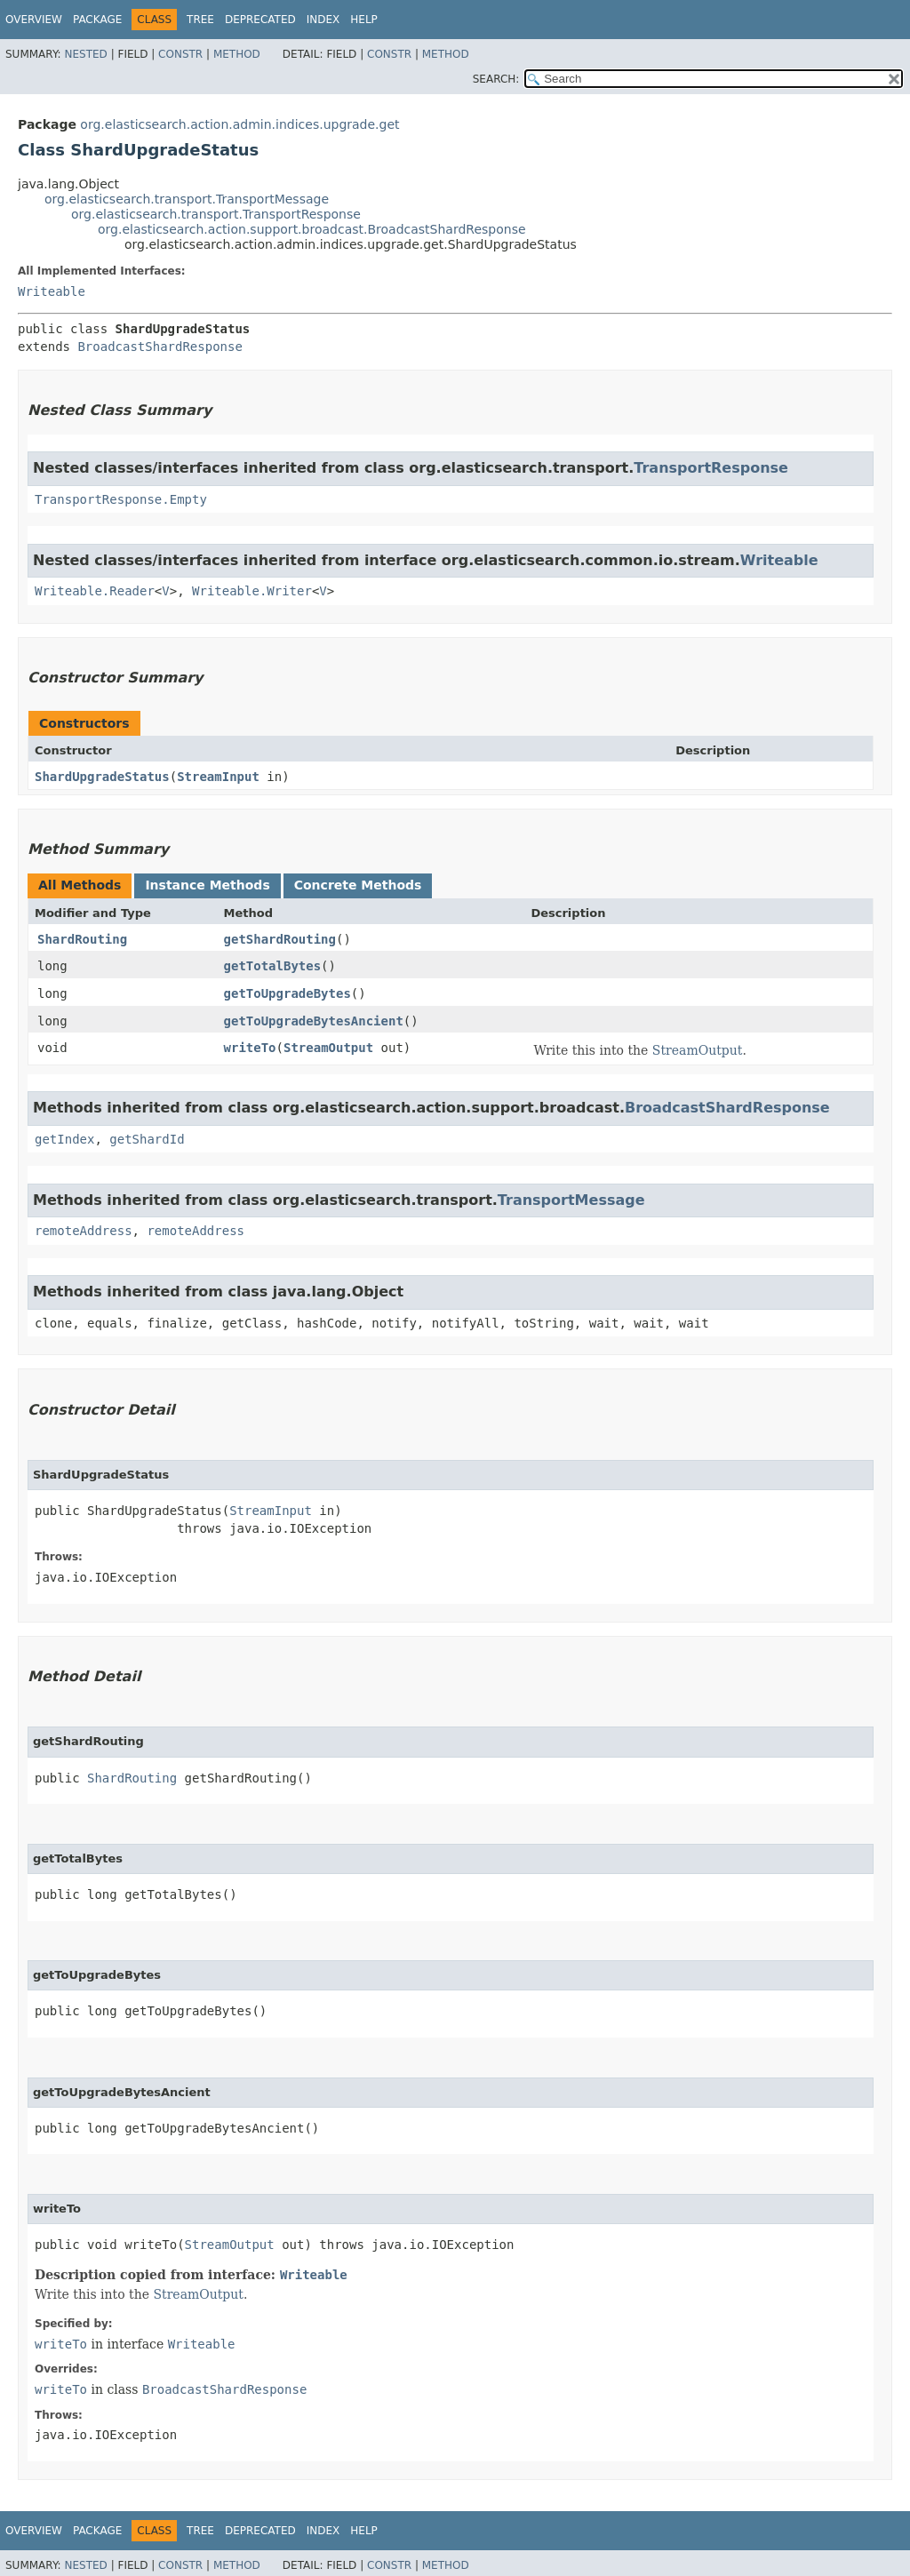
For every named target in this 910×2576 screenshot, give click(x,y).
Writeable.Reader (95, 591)
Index (323, 19)
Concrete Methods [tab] (358, 885)
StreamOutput (328, 1048)
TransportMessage (571, 1200)
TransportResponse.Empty (121, 499)
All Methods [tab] (79, 885)
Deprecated (260, 19)
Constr (180, 54)
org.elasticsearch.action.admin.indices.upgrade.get (239, 124)
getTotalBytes (273, 966)
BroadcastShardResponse (159, 346)
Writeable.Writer (252, 591)
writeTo (250, 1048)
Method (236, 54)
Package (97, 19)
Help (364, 19)
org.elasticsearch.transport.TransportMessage (186, 199)
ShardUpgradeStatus (102, 777)
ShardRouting (82, 939)
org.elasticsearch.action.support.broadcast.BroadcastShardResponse (312, 229)
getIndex (64, 1139)
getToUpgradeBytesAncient (313, 1021)
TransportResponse (711, 467)
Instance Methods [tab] (207, 885)
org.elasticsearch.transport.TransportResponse (216, 214)
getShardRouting (280, 939)
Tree (200, 19)
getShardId (146, 1139)
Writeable (51, 291)
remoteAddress (83, 1231)
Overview (33, 19)
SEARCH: (496, 79)
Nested (85, 54)
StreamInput (218, 777)
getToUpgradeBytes (287, 993)
